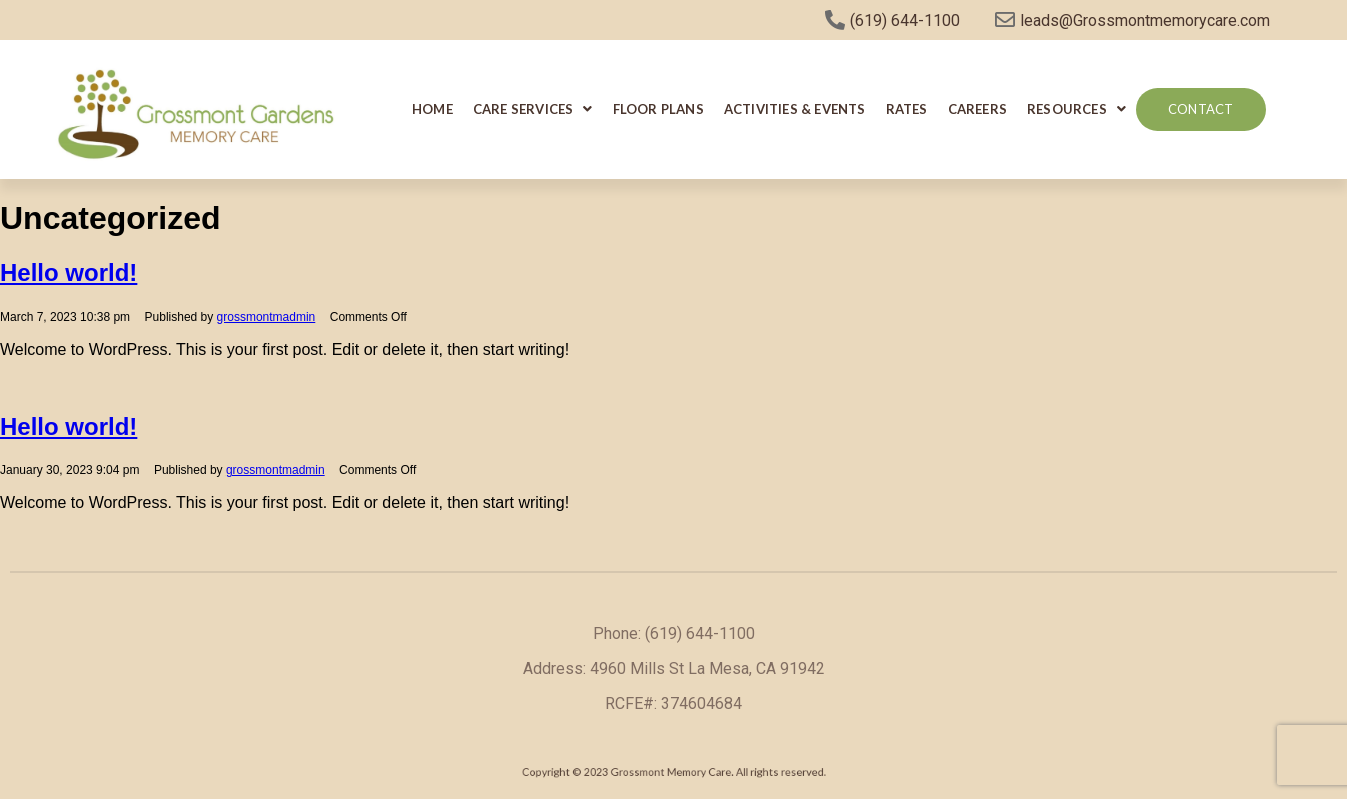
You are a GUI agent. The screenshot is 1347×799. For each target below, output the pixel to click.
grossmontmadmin (266, 317)
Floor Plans (658, 109)
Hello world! (68, 272)
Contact (1200, 109)
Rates (907, 109)
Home (432, 109)
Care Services (533, 109)
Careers (977, 109)
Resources (1076, 109)
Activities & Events (795, 109)
